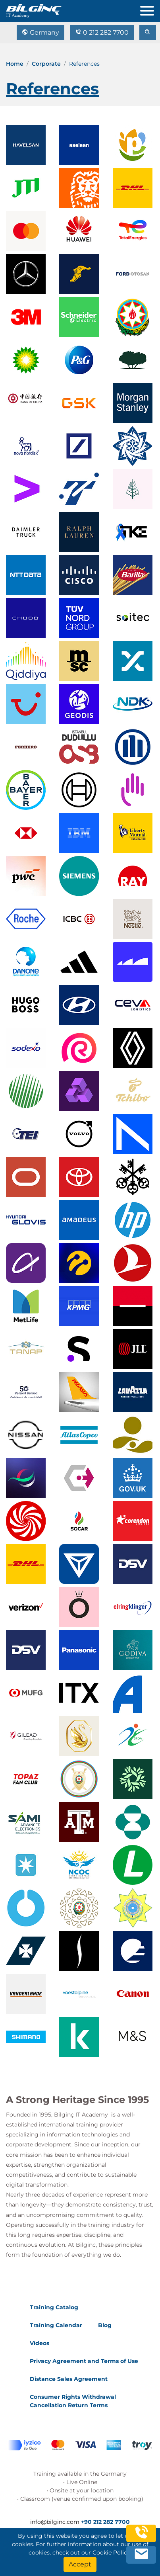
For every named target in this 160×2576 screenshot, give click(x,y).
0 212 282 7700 (102, 32)
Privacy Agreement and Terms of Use (84, 2361)
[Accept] (80, 2564)
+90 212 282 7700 (105, 2521)
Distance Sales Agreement (69, 2379)
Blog (105, 2325)
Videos (39, 2343)
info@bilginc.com (54, 2521)
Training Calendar (56, 2325)
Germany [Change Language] (40, 32)
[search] (147, 32)
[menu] (150, 9)
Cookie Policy (111, 2552)
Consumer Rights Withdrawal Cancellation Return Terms (73, 2401)
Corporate (46, 63)
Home (14, 63)
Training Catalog (54, 2307)
